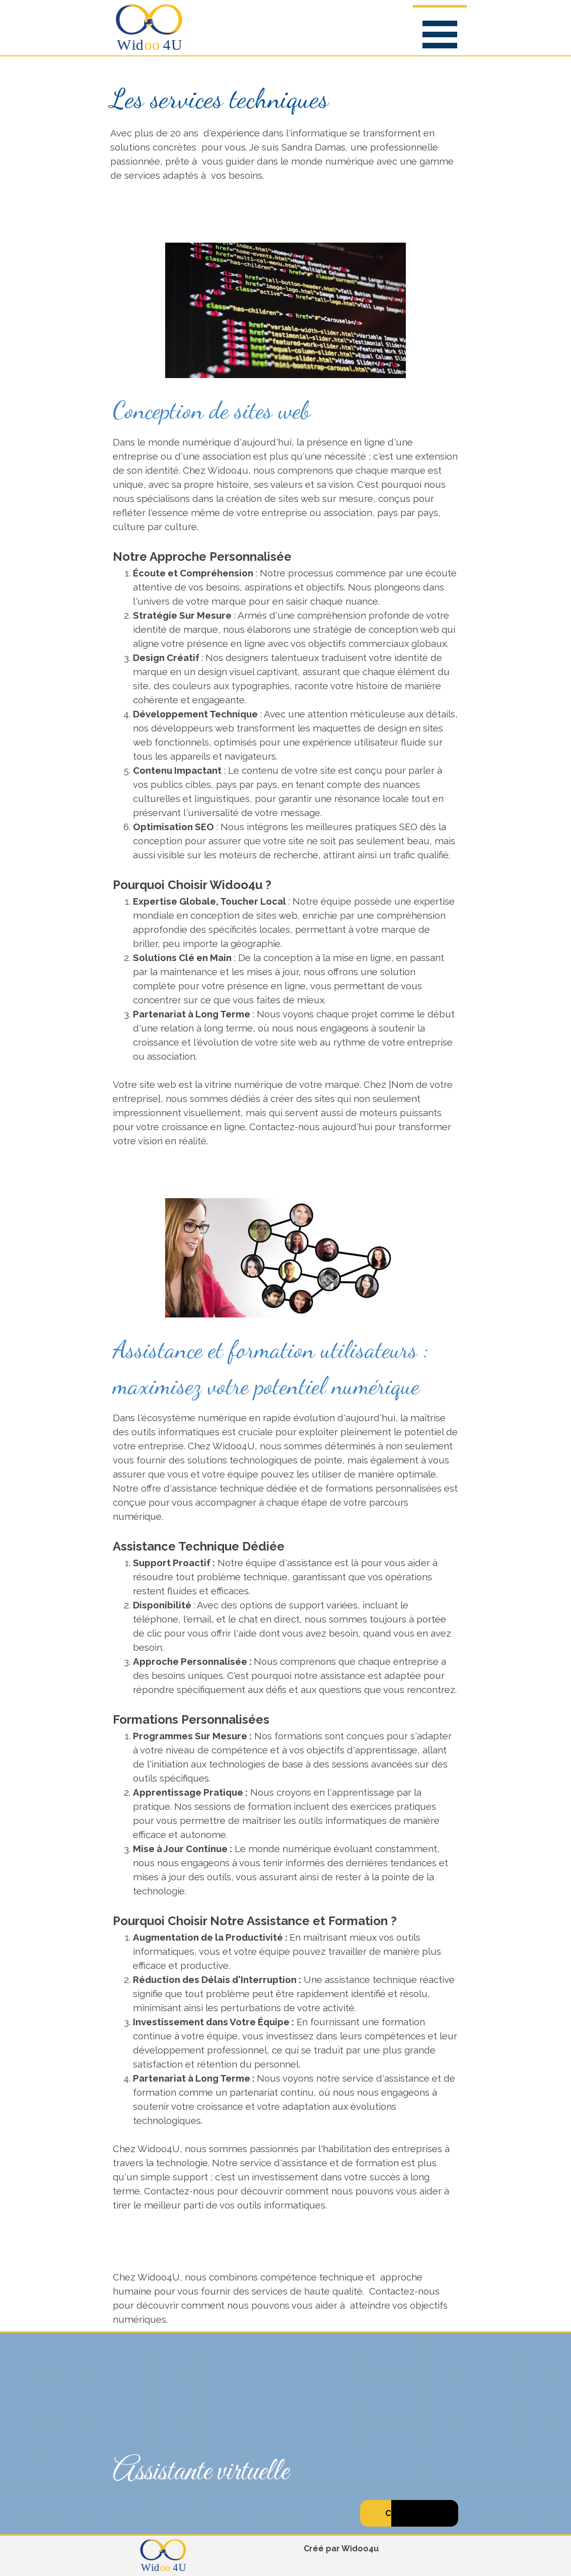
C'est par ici (409, 2513)
